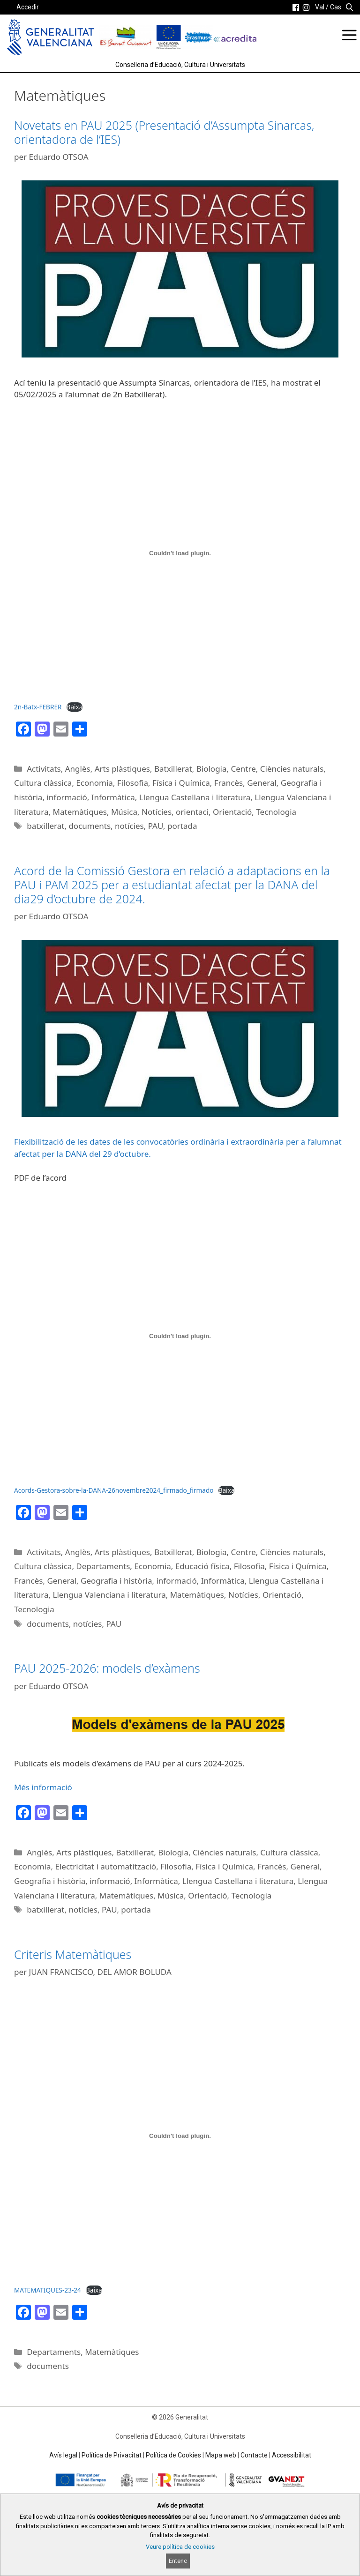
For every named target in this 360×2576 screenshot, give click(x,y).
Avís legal (63, 2455)
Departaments (103, 1566)
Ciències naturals (291, 768)
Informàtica (113, 797)
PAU (155, 825)
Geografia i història (116, 1580)
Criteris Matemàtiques (72, 1954)
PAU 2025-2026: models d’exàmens (107, 1668)
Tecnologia (276, 811)
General (262, 782)
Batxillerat (173, 768)
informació (66, 797)
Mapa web (220, 2455)
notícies (129, 825)
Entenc (178, 2560)
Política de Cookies (173, 2455)
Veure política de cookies (180, 2546)
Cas (335, 7)
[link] (296, 7)
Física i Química (181, 782)
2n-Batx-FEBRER (37, 706)
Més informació (43, 1787)
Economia (94, 782)
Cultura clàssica (43, 782)
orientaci (192, 811)
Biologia (211, 768)
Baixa (75, 706)
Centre (243, 768)
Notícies (157, 811)
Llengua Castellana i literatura (195, 797)
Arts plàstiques (122, 768)
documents (89, 825)
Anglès (77, 768)
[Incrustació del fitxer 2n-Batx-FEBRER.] (180, 552)
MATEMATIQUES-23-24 (47, 2290)
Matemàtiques (80, 811)
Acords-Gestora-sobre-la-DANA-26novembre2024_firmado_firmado (113, 1490)
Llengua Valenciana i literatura (109, 1594)
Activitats (44, 768)
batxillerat (45, 825)
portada (182, 825)
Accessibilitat (291, 2455)
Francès (228, 782)
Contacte (254, 2455)
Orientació (232, 811)
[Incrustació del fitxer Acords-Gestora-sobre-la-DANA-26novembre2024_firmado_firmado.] (180, 1336)
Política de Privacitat (112, 2455)
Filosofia (132, 782)
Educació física (202, 1566)
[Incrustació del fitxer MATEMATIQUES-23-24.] (180, 2136)
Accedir (27, 7)
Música (124, 811)
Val (319, 7)
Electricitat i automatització (106, 1866)
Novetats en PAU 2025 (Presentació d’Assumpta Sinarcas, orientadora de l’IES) (164, 132)
